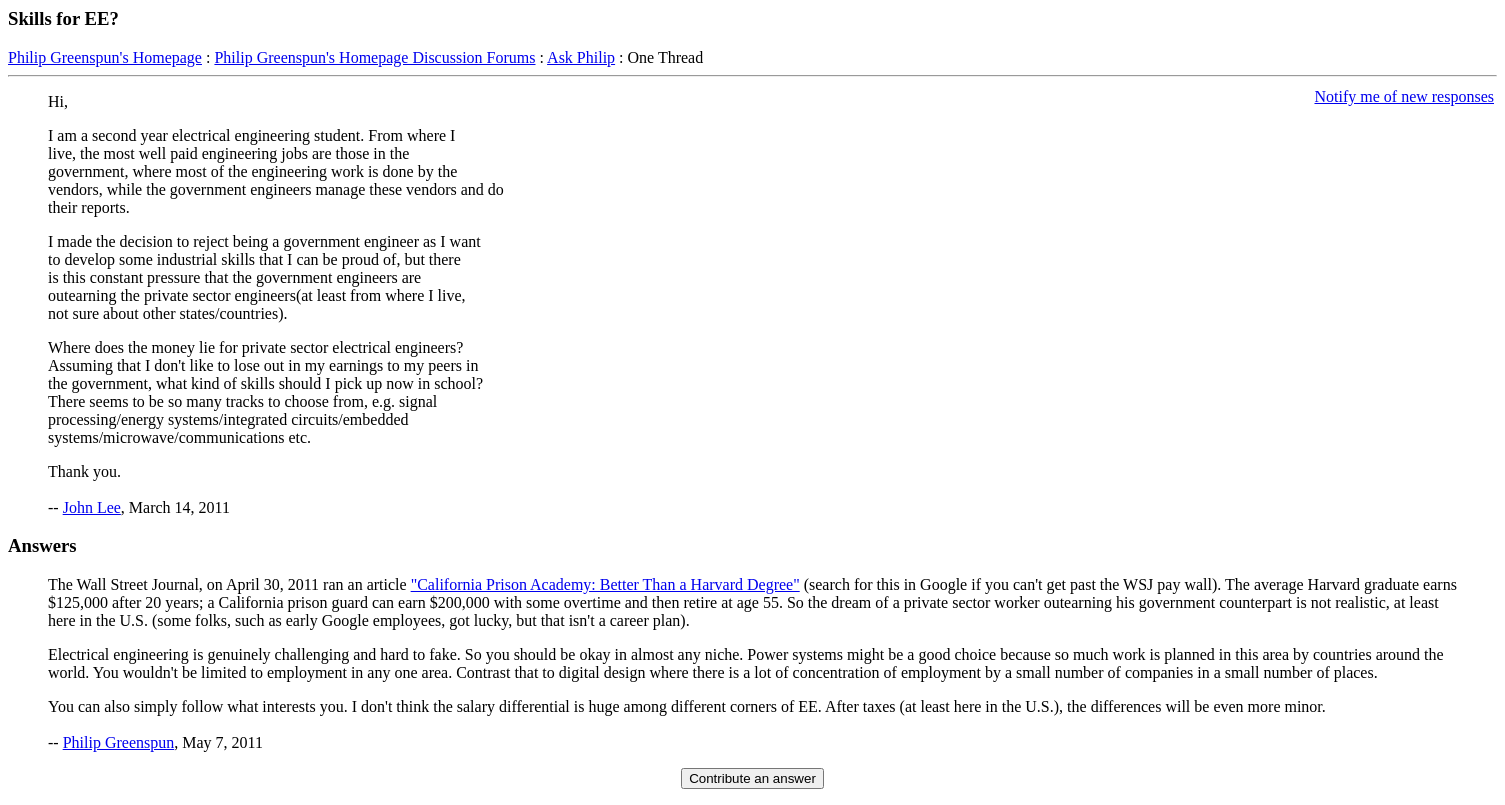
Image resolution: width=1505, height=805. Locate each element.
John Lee (92, 507)
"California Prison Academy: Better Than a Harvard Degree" (605, 584)
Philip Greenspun (119, 742)
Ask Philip (581, 57)
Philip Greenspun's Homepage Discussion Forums (374, 57)
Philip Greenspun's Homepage (105, 57)
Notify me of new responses (1404, 96)
